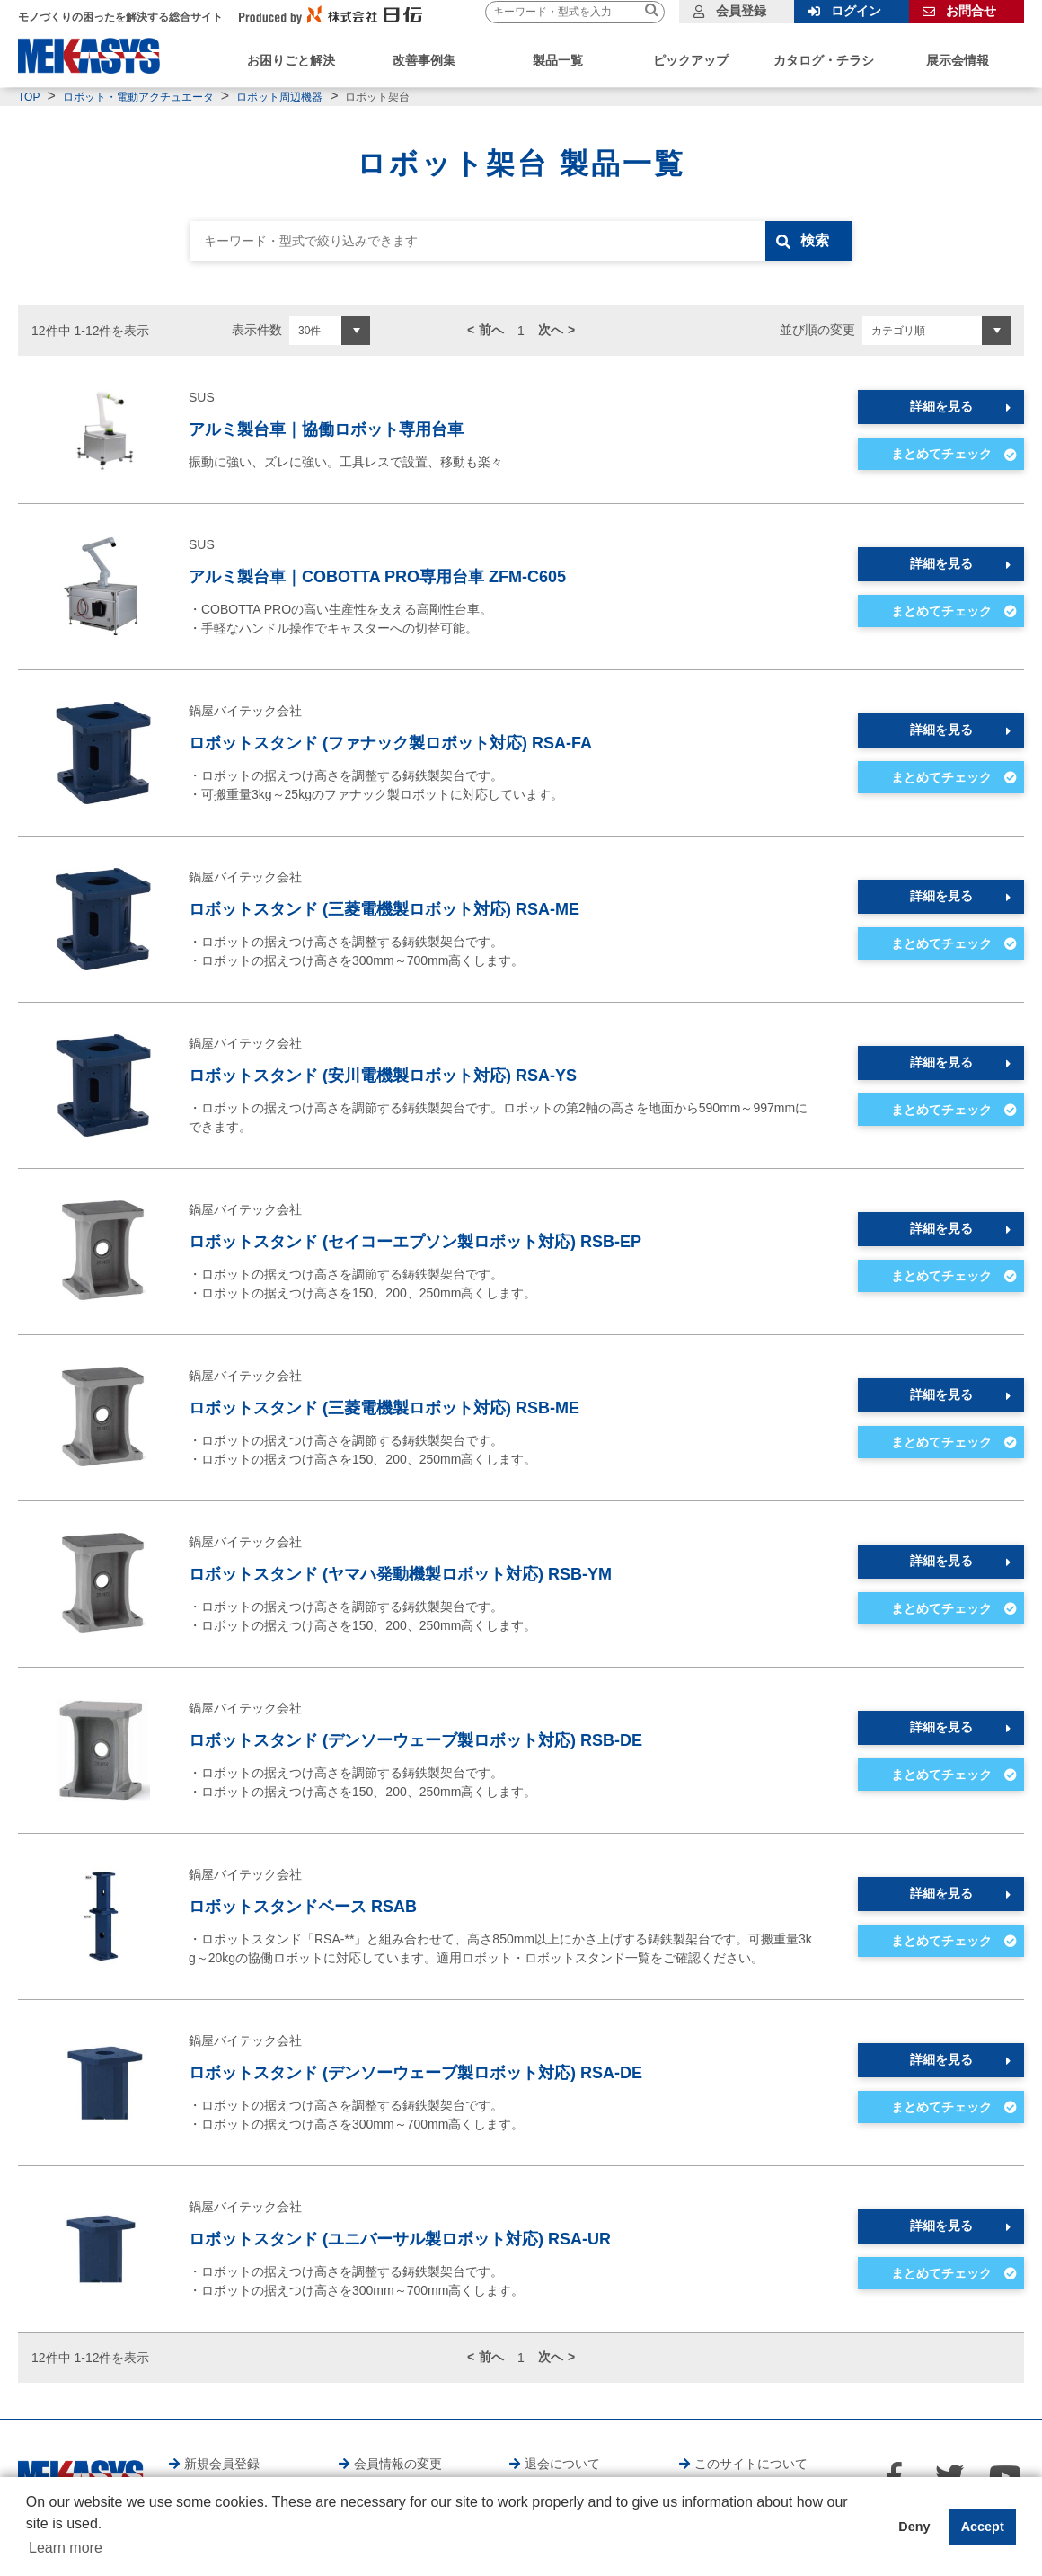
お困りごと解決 (291, 60)
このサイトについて (751, 2463)
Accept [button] (982, 2526)
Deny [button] (914, 2526)
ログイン (856, 11)
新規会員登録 (222, 2463)
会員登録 (741, 11)
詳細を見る (941, 406)
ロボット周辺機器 (279, 97)
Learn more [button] (65, 2547)
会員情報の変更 (398, 2463)
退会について (562, 2463)
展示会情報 (957, 60)
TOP (29, 97)
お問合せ (971, 11)
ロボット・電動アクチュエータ (138, 97)
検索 (814, 240)
